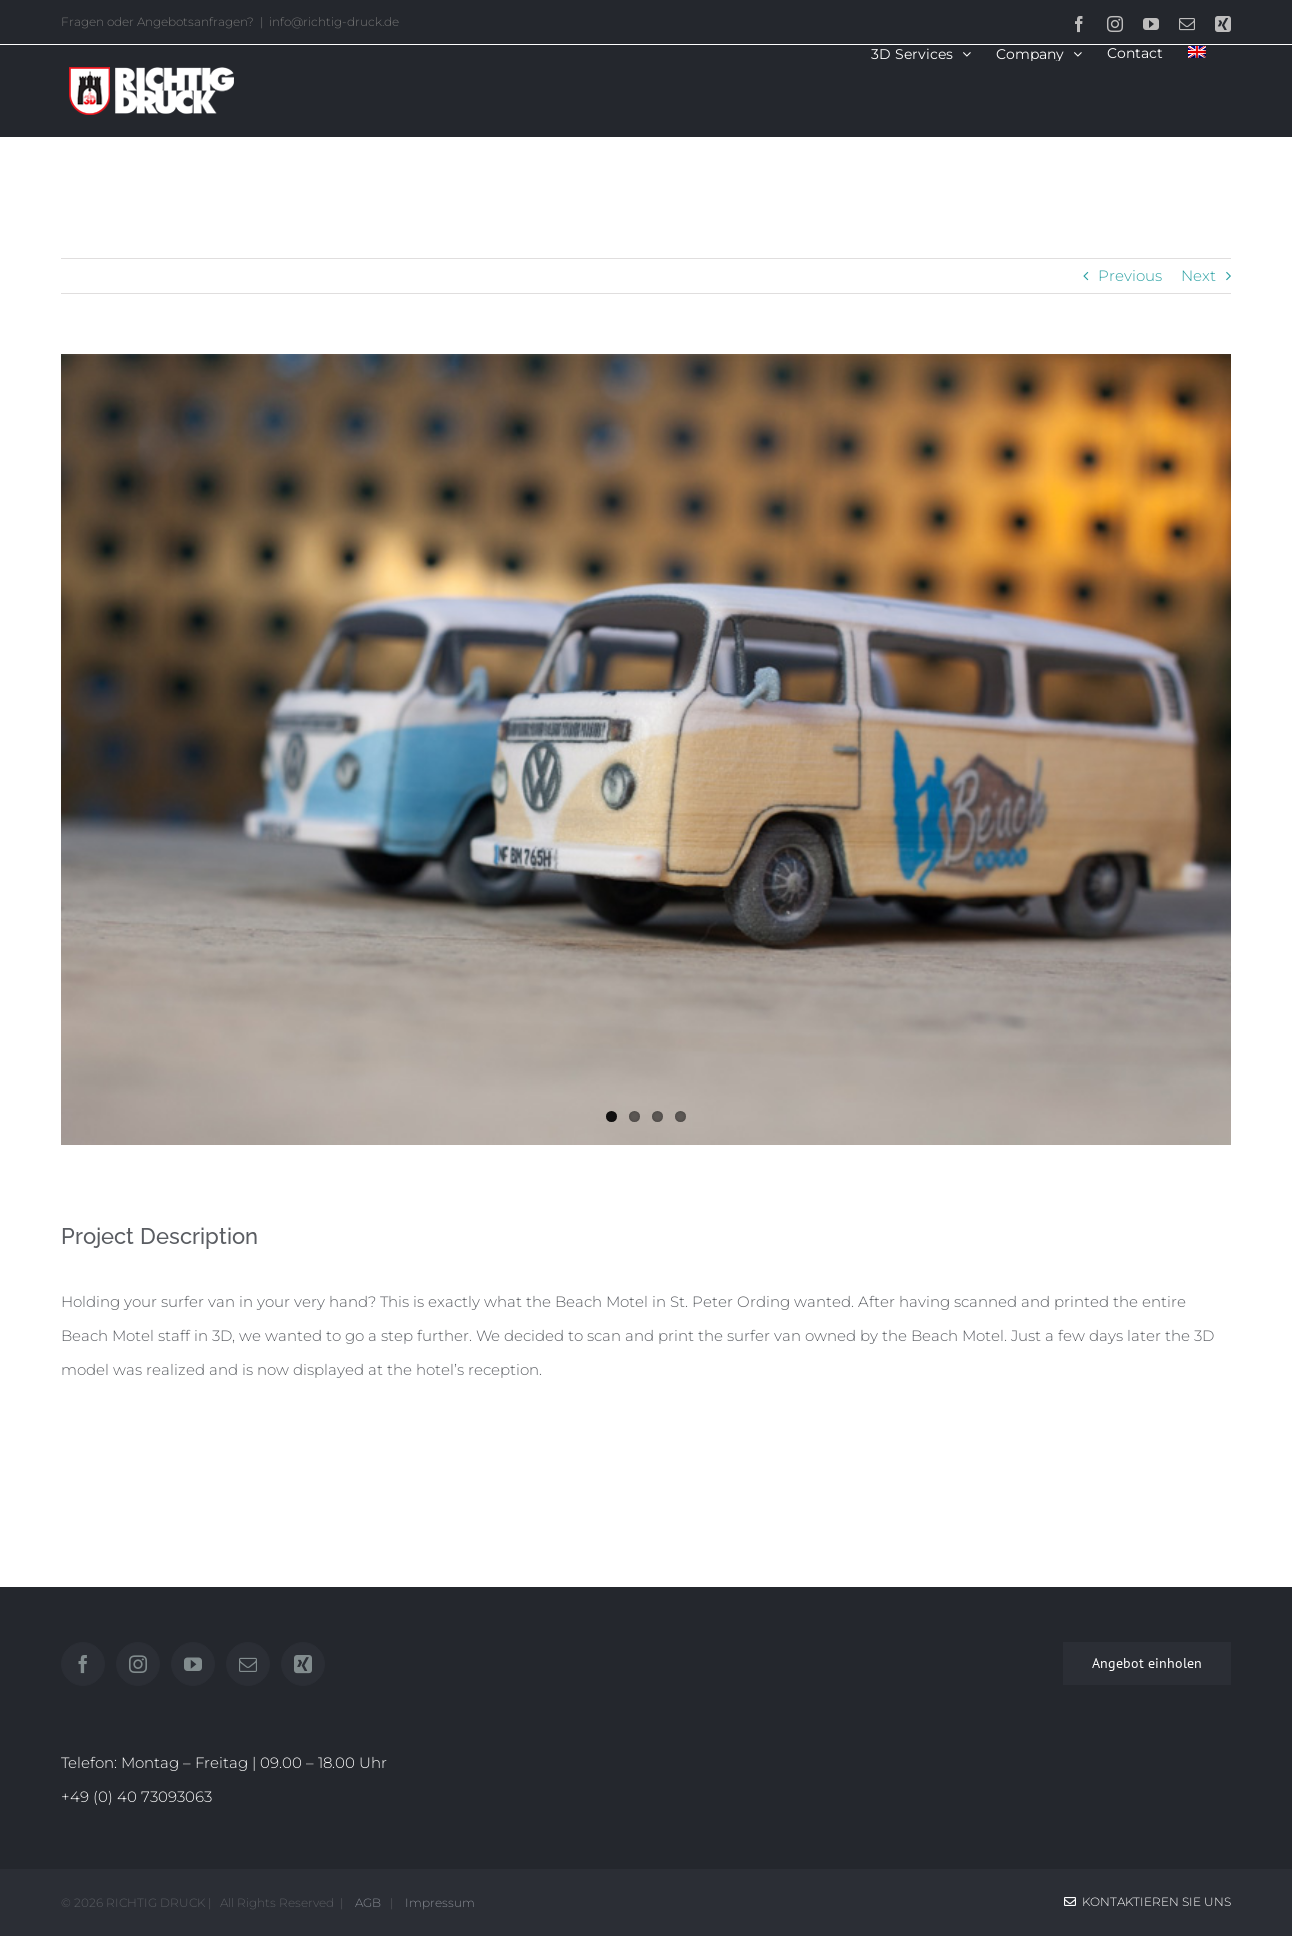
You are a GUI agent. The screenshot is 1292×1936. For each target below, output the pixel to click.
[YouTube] (193, 1664)
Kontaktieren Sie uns (1147, 1901)
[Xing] (303, 1664)
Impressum (437, 1902)
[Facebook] (83, 1664)
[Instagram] (138, 1664)
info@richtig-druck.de (334, 21)
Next (1198, 275)
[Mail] (248, 1664)
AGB (366, 1902)
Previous (1130, 275)
